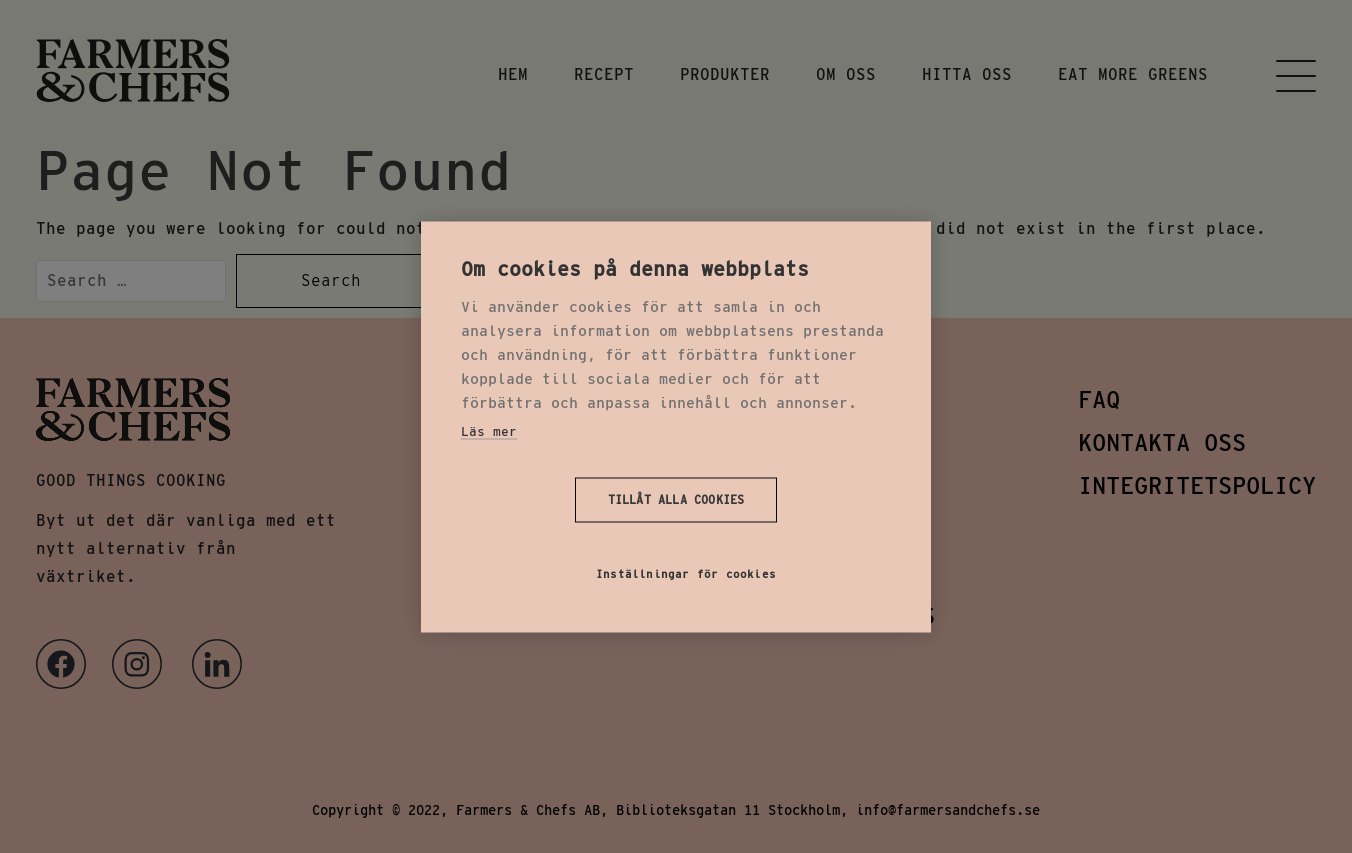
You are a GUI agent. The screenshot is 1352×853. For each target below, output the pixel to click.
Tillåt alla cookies (676, 499)
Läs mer (489, 430)
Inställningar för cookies (686, 573)
